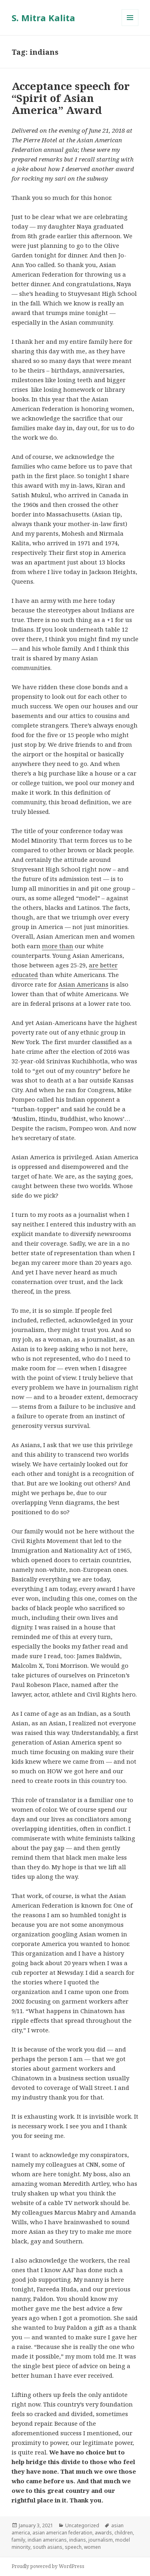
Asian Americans (83, 984)
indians (77, 2539)
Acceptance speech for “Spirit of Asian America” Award (71, 98)
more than (57, 946)
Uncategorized (82, 2525)
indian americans (47, 2539)
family (18, 2539)
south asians (47, 2547)
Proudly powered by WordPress (48, 2566)
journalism (100, 2539)
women (92, 2547)
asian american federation (62, 2532)
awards (103, 2532)
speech (73, 2547)
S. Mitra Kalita (43, 18)
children (123, 2532)
